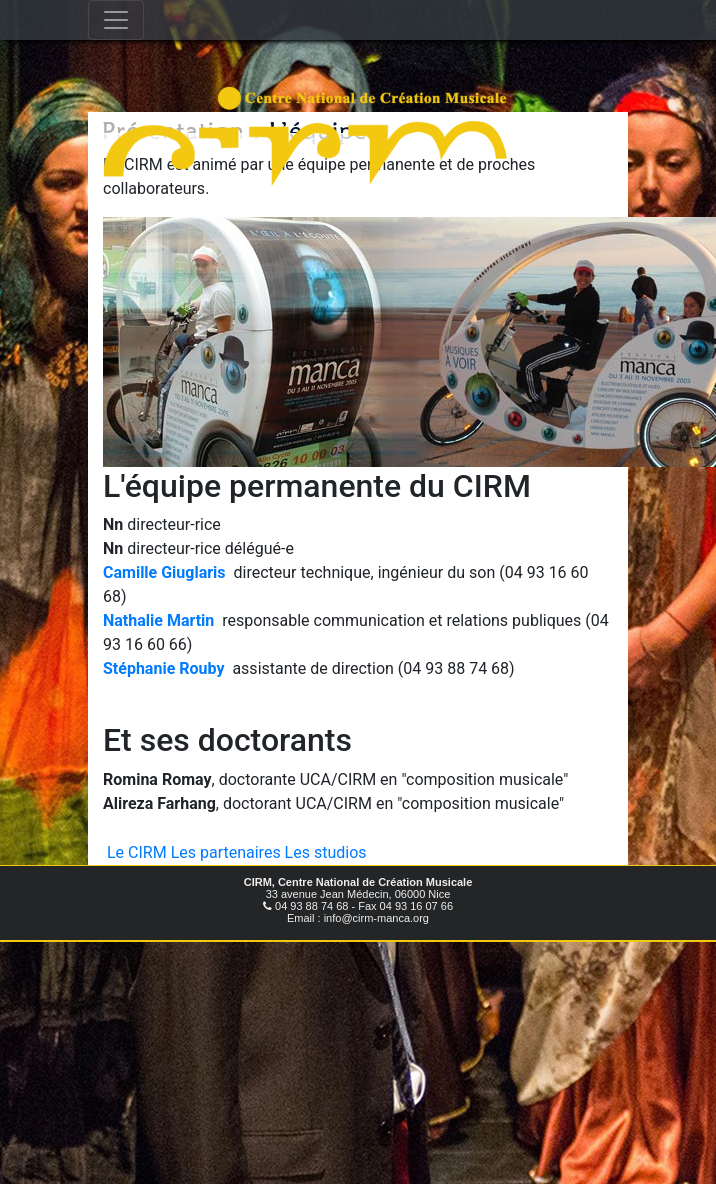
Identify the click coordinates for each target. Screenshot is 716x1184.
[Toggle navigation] (116, 20)
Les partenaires (226, 852)
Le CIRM (137, 852)
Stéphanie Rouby (163, 668)
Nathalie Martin (158, 620)
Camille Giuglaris (164, 572)
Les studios (326, 852)
